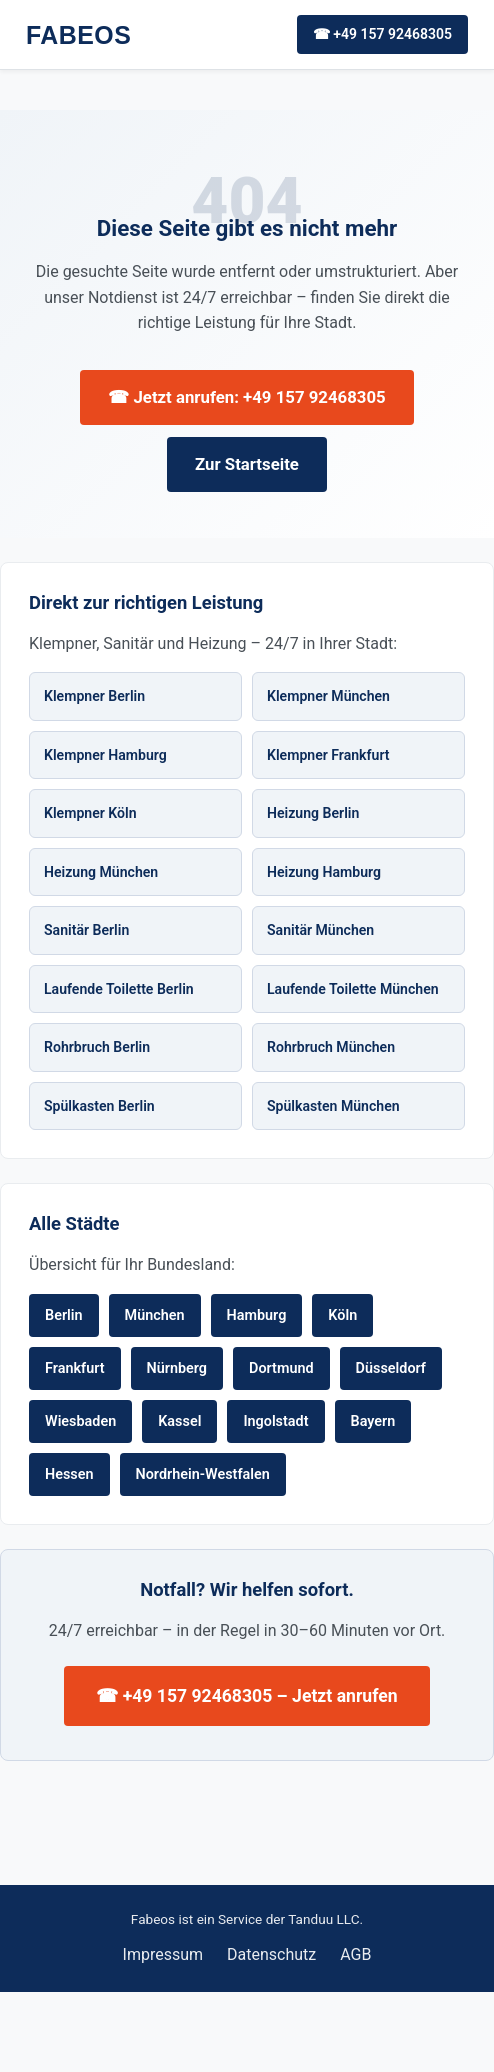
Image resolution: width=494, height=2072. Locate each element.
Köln (342, 1315)
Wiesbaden (80, 1421)
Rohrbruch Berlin (97, 1047)
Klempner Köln (90, 813)
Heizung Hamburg (324, 872)
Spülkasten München (333, 1106)
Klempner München (328, 696)
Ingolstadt (275, 1421)
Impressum (163, 1954)
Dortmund (281, 1368)
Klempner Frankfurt (328, 755)
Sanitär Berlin (86, 930)
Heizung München (101, 872)
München (155, 1315)
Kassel (179, 1421)
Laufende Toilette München (353, 989)
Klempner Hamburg (105, 755)
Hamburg (257, 1315)
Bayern (373, 1421)
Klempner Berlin (94, 696)
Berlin (64, 1315)
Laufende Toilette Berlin (119, 989)
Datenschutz (271, 1954)
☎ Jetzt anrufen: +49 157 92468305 (246, 397)
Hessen (69, 1474)
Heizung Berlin (313, 813)
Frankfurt (75, 1368)
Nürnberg (177, 1368)
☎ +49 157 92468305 (382, 34)
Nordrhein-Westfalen (203, 1474)
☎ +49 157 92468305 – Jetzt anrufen (246, 1696)
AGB (355, 1954)
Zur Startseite (247, 464)
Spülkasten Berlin (99, 1106)
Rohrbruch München (331, 1047)
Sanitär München (320, 930)
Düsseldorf (391, 1368)
